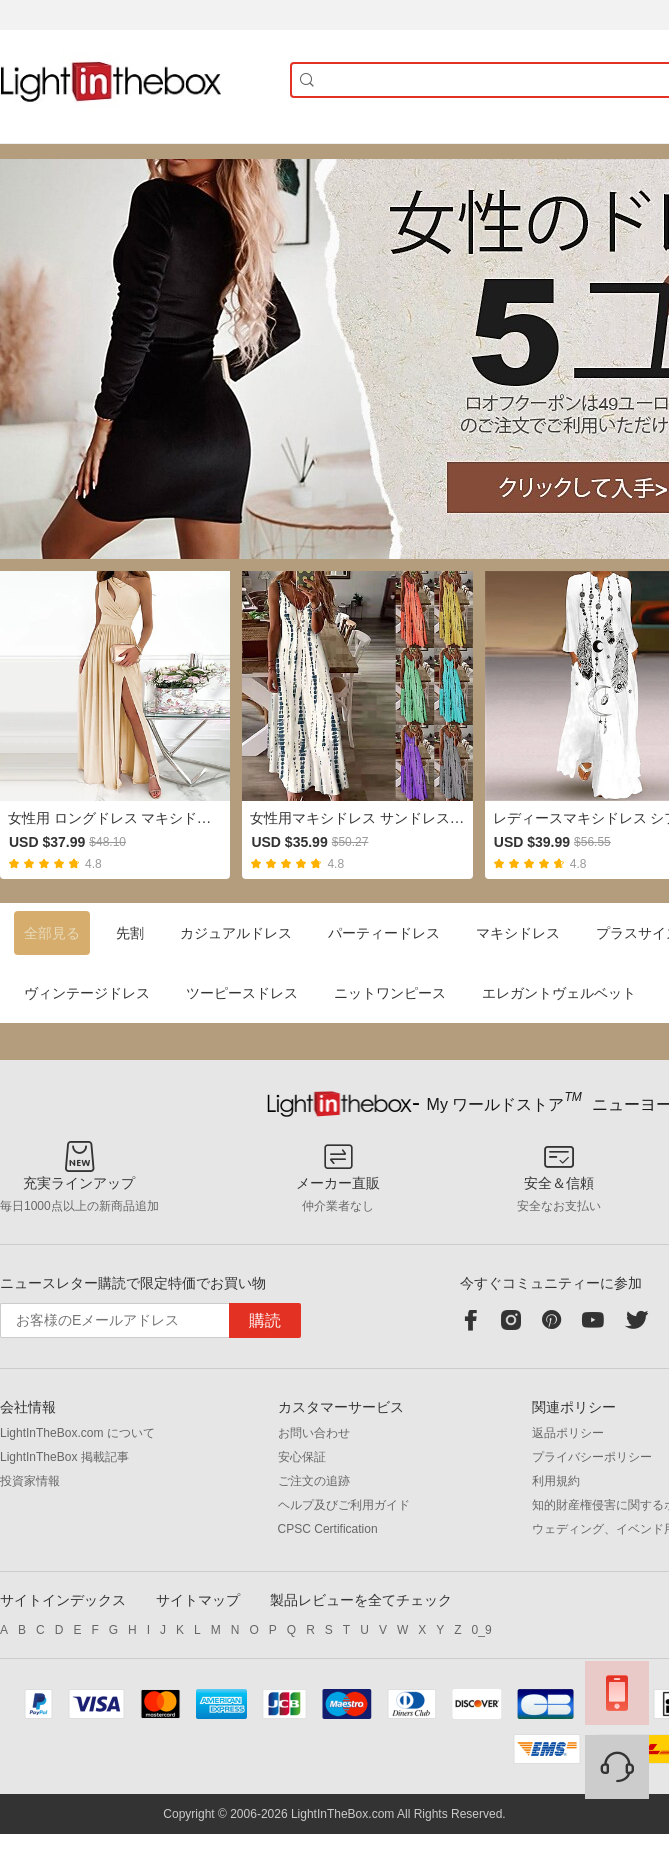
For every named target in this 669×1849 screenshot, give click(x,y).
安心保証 (302, 1457)
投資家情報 (30, 1481)
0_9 (482, 1630)
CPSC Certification (328, 1529)
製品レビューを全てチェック (361, 1600)
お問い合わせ (314, 1433)
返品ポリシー (568, 1433)
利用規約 (556, 1481)
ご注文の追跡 (314, 1481)
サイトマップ (198, 1600)
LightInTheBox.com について (77, 1433)
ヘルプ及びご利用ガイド (344, 1505)
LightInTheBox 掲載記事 (64, 1457)
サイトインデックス (63, 1600)
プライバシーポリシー (592, 1457)
